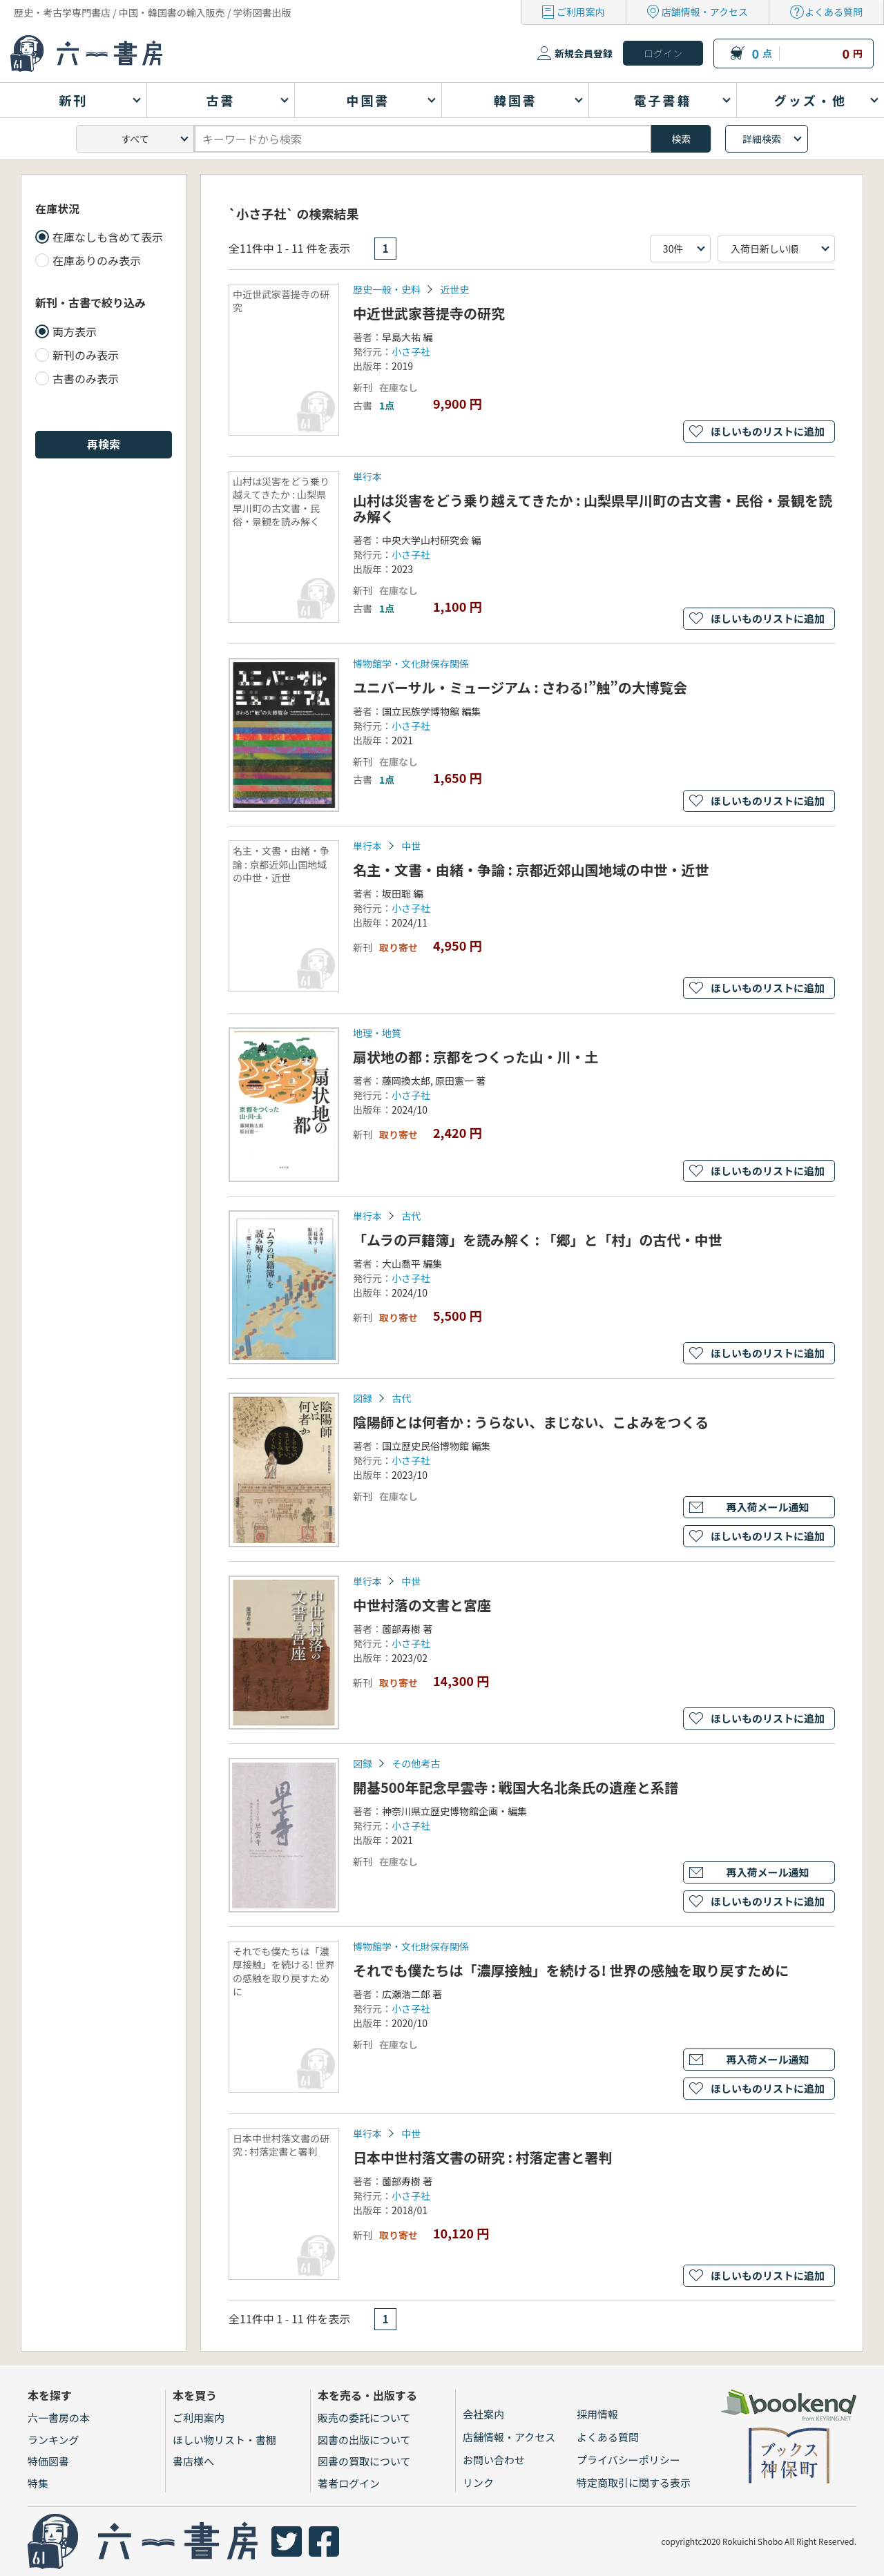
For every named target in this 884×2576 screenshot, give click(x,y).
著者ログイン (349, 2483)
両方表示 (74, 331)
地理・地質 (377, 1033)
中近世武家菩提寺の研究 (429, 313)
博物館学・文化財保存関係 (411, 663)
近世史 (454, 289)
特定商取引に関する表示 (634, 2482)
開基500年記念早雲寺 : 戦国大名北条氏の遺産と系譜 (515, 1787)
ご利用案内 (581, 12)
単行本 (367, 476)
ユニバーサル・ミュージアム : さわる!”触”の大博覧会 (520, 687)
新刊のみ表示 (85, 355)
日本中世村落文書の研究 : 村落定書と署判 (483, 2157)
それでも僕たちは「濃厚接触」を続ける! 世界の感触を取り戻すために (571, 1970)
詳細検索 (761, 139)
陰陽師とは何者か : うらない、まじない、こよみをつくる (531, 1422)
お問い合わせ (494, 2459)
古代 (411, 1216)
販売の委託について (364, 2417)
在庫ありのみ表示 (96, 260)
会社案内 (483, 2414)
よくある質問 (834, 12)
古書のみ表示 (85, 378)
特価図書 (48, 2461)
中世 (411, 846)
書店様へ (193, 2461)
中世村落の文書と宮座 (422, 1605)
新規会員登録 (584, 53)
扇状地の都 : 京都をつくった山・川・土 (476, 1057)
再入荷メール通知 (767, 1507)
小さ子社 (411, 351)
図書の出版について (364, 2439)
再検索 (103, 444)
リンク (478, 2482)
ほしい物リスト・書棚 (224, 2439)
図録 (362, 1398)
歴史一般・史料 (387, 289)
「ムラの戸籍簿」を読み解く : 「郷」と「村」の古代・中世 (537, 1240)
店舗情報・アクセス (705, 12)
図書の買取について (364, 2461)
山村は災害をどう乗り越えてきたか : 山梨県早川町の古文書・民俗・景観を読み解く (592, 508)
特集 (38, 2483)
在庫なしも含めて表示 (107, 237)
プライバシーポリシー (628, 2459)
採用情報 (597, 2414)
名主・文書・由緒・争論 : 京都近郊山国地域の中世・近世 (531, 870)
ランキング (53, 2439)
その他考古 (416, 1763)
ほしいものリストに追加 (768, 431)
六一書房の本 (59, 2417)
